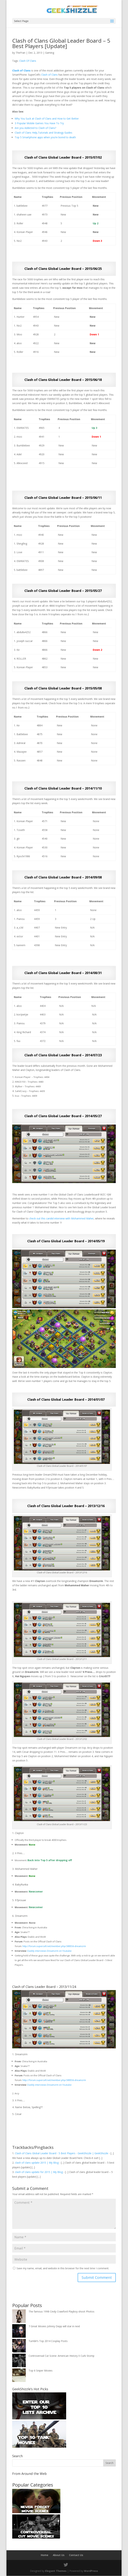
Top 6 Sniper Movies (40, 2370)
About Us (58, 2555)
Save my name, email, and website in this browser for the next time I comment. (63, 2268)
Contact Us (76, 2555)
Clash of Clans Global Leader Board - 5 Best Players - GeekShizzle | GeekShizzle (61, 2153)
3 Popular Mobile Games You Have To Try (39, 123)
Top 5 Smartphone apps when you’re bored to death (45, 137)
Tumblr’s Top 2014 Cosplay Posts (48, 2341)
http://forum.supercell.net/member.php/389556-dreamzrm (54, 1946)
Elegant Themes (56, 2571)
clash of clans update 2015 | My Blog (37, 2162)
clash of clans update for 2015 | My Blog (39, 2172)
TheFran (20, 52)
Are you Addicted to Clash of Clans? (35, 128)
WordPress (91, 2571)
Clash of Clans (49, 74)
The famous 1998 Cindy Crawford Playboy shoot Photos (61, 2311)
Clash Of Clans (27, 60)
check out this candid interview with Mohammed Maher (61, 1218)
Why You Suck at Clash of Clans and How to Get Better (47, 118)
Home (44, 2555)
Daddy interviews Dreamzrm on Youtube (49, 1950)
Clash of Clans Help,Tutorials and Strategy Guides (43, 132)
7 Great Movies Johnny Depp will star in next (54, 2326)
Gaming (49, 52)
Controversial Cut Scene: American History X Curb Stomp (61, 2355)
